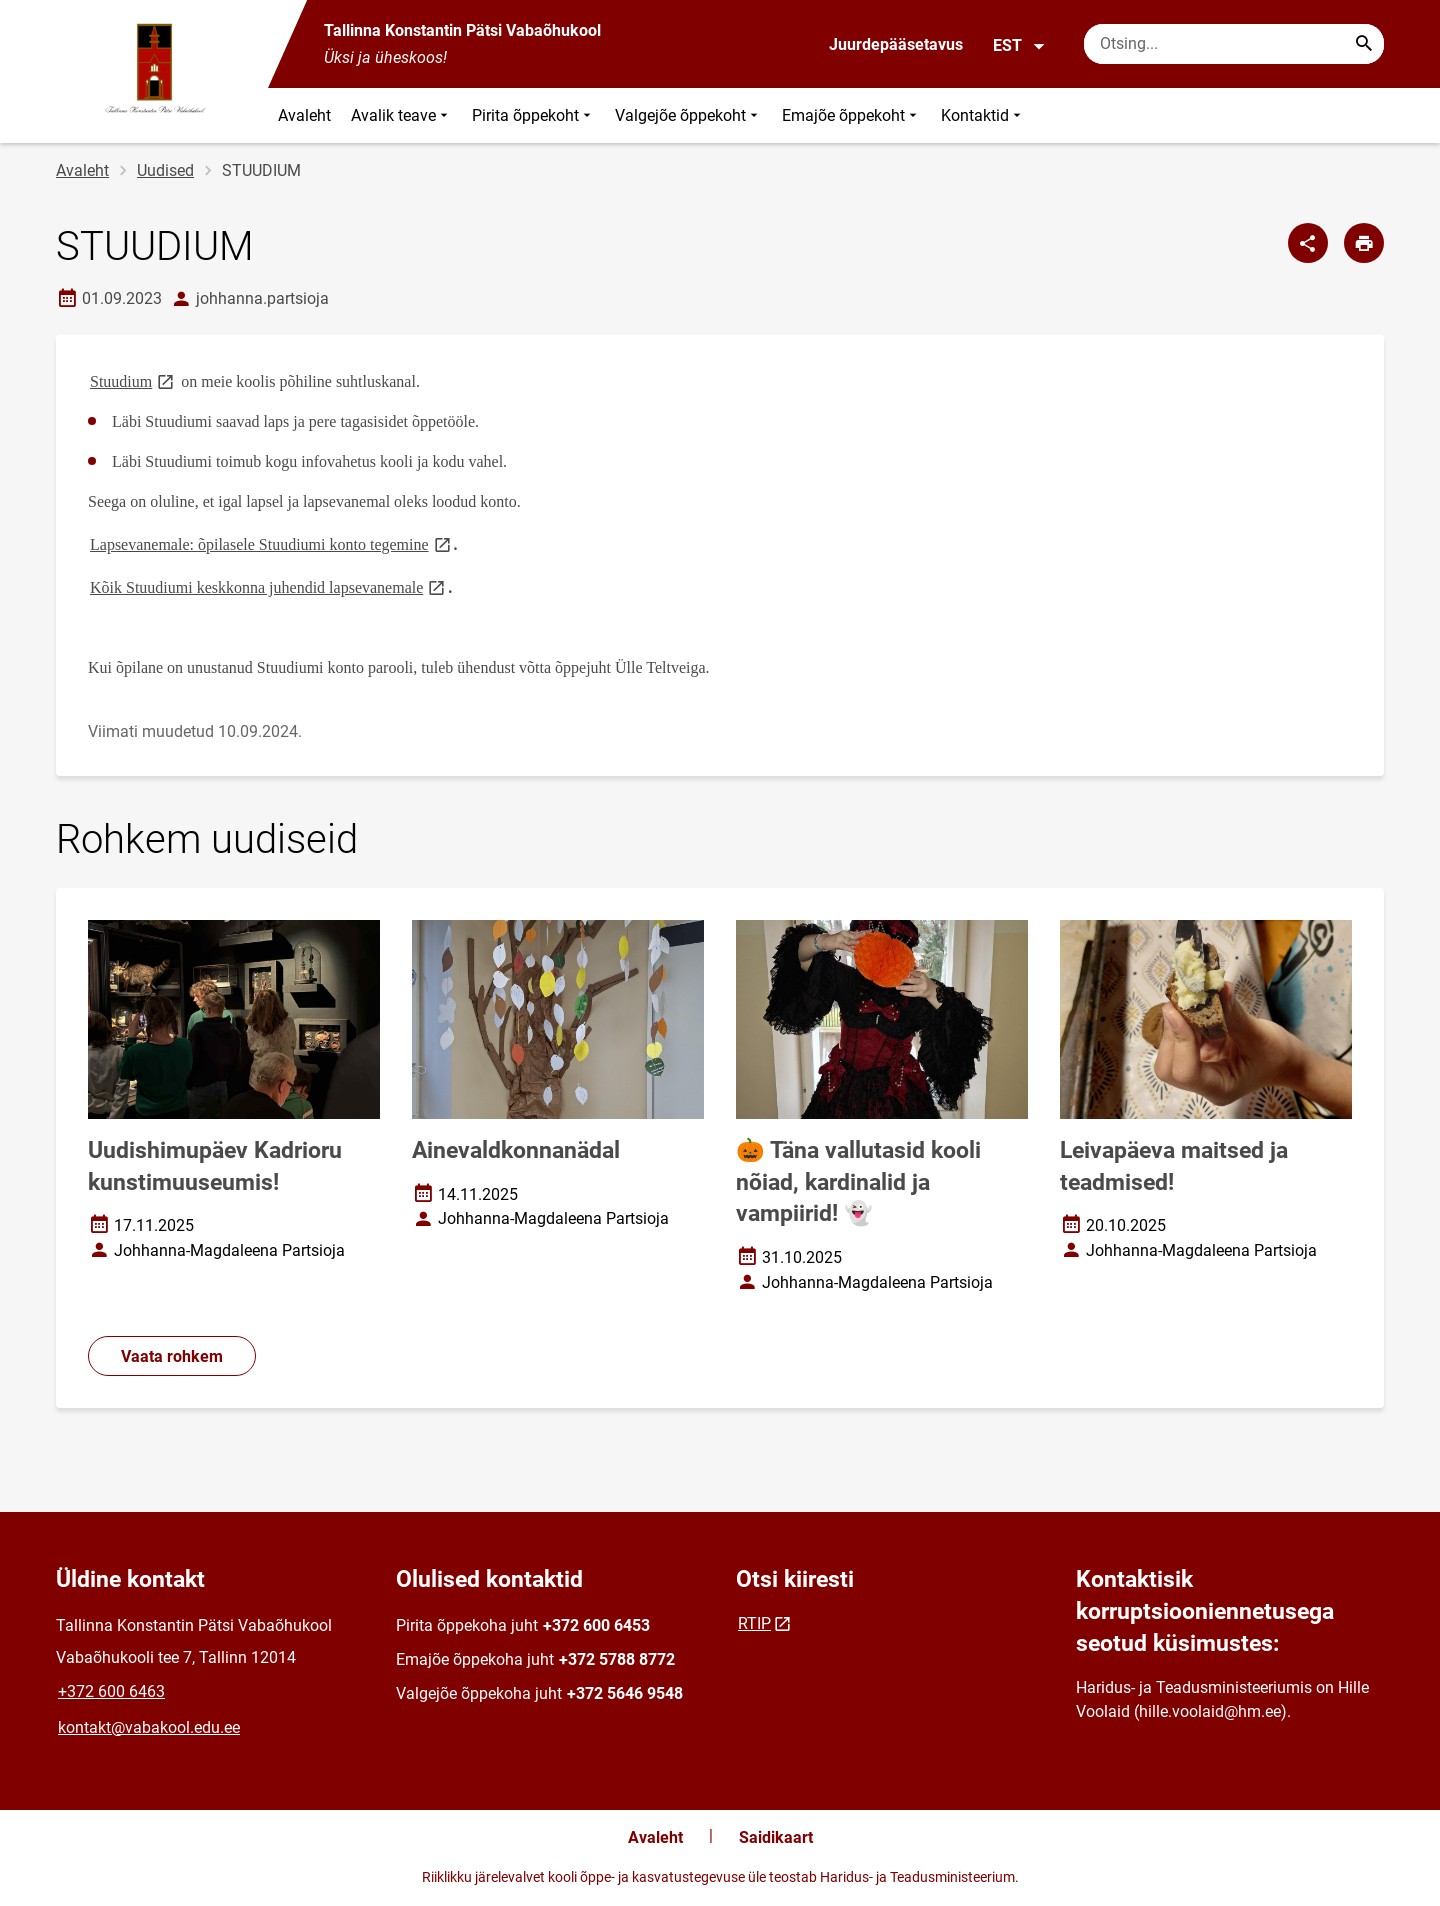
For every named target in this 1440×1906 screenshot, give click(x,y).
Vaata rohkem (172, 1356)
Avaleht (304, 115)
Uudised (165, 170)
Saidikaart (776, 1837)
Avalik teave (401, 115)
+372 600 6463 (111, 1691)
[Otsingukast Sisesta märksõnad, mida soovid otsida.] (1234, 44)
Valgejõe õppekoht (688, 115)
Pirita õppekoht (533, 115)
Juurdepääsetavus (896, 44)
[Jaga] (1308, 243)
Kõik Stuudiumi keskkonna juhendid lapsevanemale (269, 586)
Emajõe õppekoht (851, 115)
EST (1019, 46)
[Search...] (1364, 44)
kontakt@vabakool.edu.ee (149, 1727)
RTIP (754, 1623)
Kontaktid (983, 115)
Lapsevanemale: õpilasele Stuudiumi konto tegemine (272, 543)
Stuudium (133, 380)
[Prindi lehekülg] (1364, 243)
